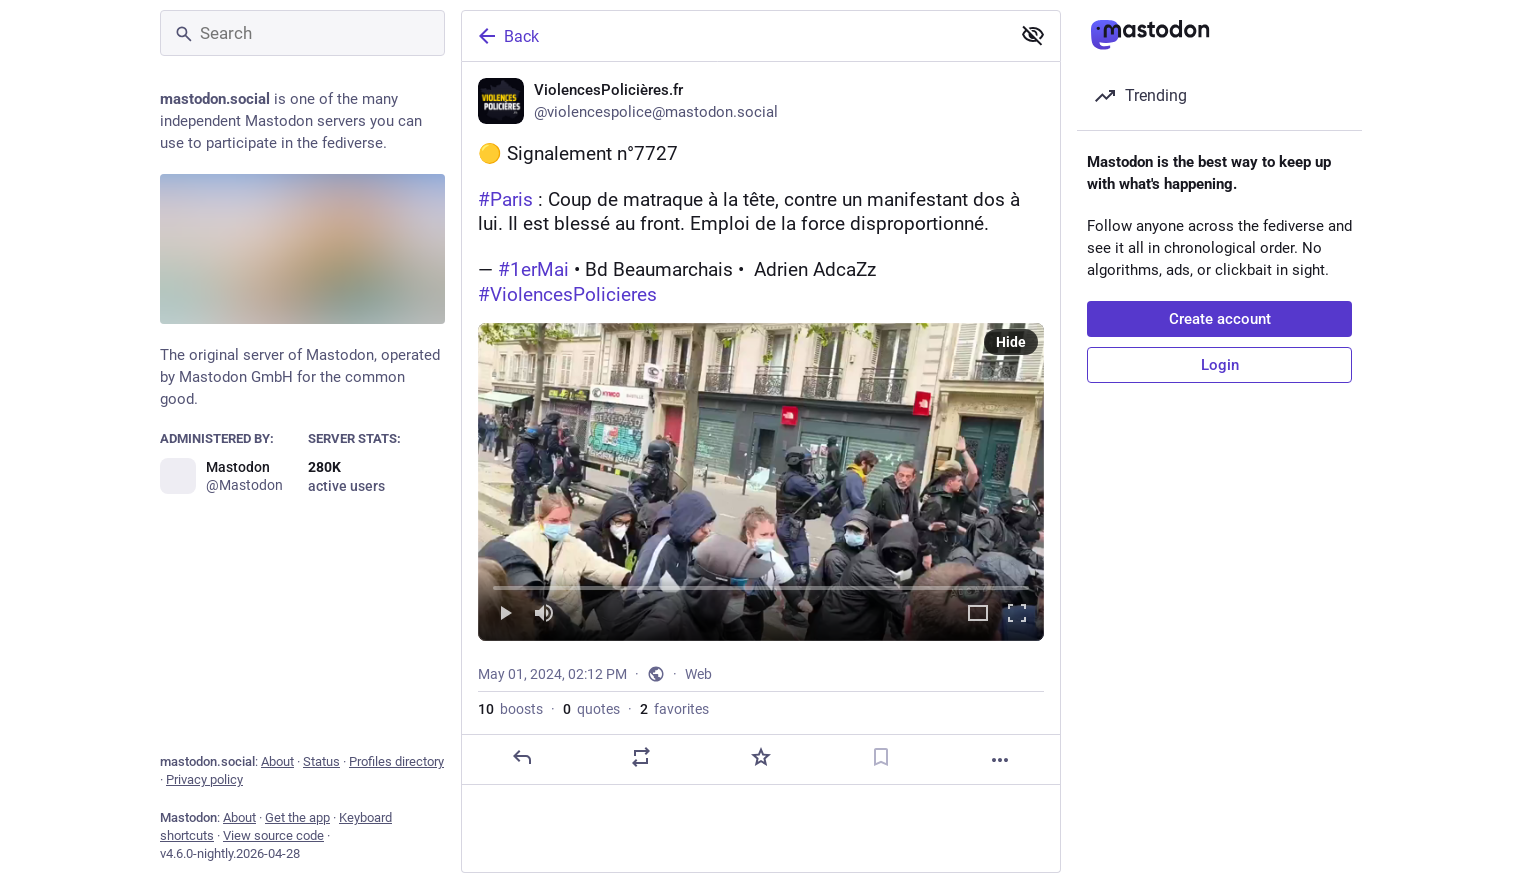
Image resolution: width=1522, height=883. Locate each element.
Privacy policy (204, 779)
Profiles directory (396, 761)
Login (1220, 365)
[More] (1000, 761)
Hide (1011, 343)
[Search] (302, 33)
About (277, 761)
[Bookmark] (881, 758)
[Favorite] (761, 758)
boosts (510, 710)
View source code (273, 835)
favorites (674, 710)
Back (507, 36)
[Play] (505, 615)
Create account (1220, 319)
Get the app (297, 817)
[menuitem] (761, 483)
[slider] (761, 585)
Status (321, 761)
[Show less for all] (1033, 35)
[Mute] (544, 615)
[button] (761, 483)
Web (698, 675)
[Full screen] (1017, 615)
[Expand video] (978, 615)
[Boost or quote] (641, 758)
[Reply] (522, 758)
